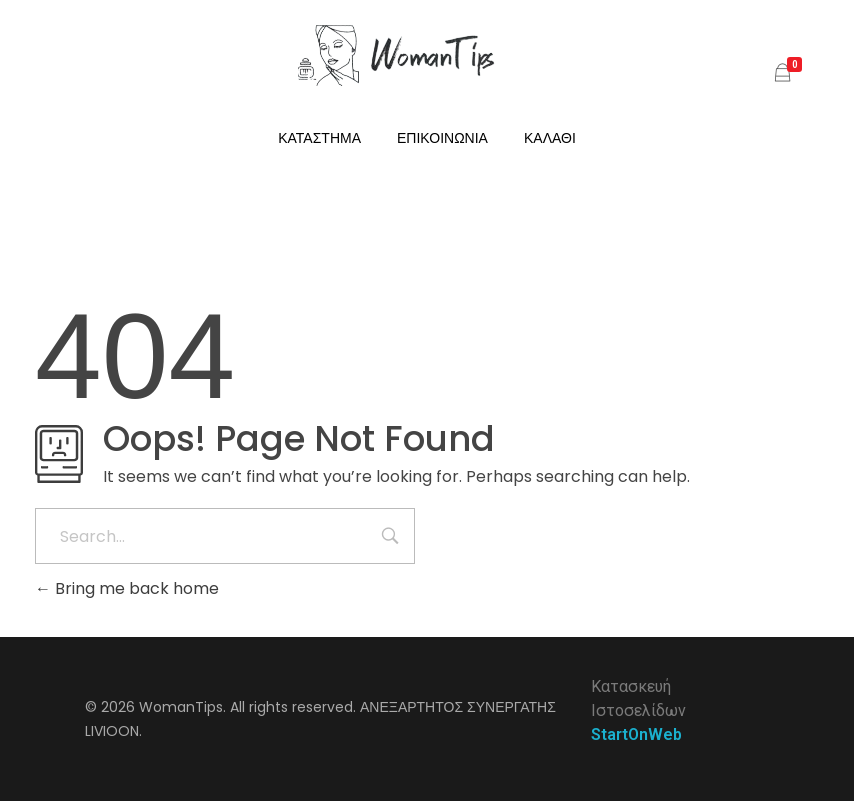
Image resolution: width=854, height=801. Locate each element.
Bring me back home (127, 588)
